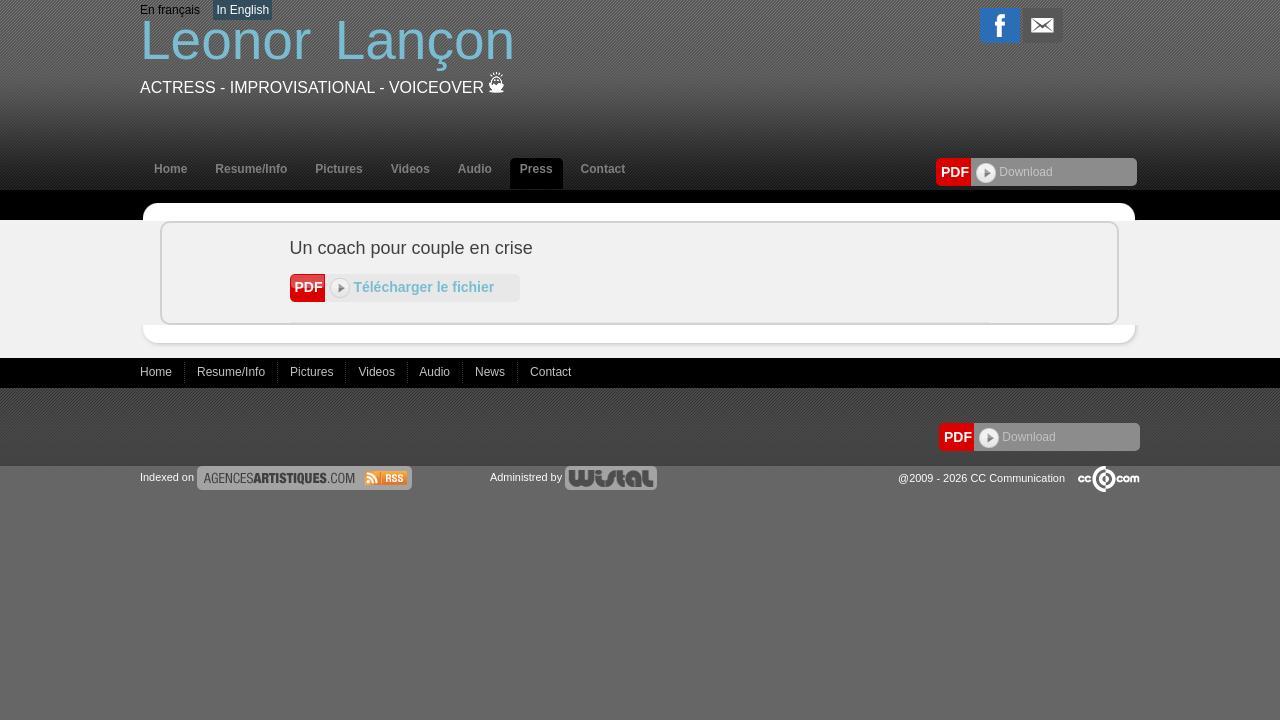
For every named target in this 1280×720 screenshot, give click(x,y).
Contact (603, 169)
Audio (475, 169)
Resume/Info (251, 169)
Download (1014, 172)
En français (170, 10)
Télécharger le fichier (412, 287)
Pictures (338, 169)
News (491, 372)
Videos (410, 169)
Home (170, 169)
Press (536, 169)
